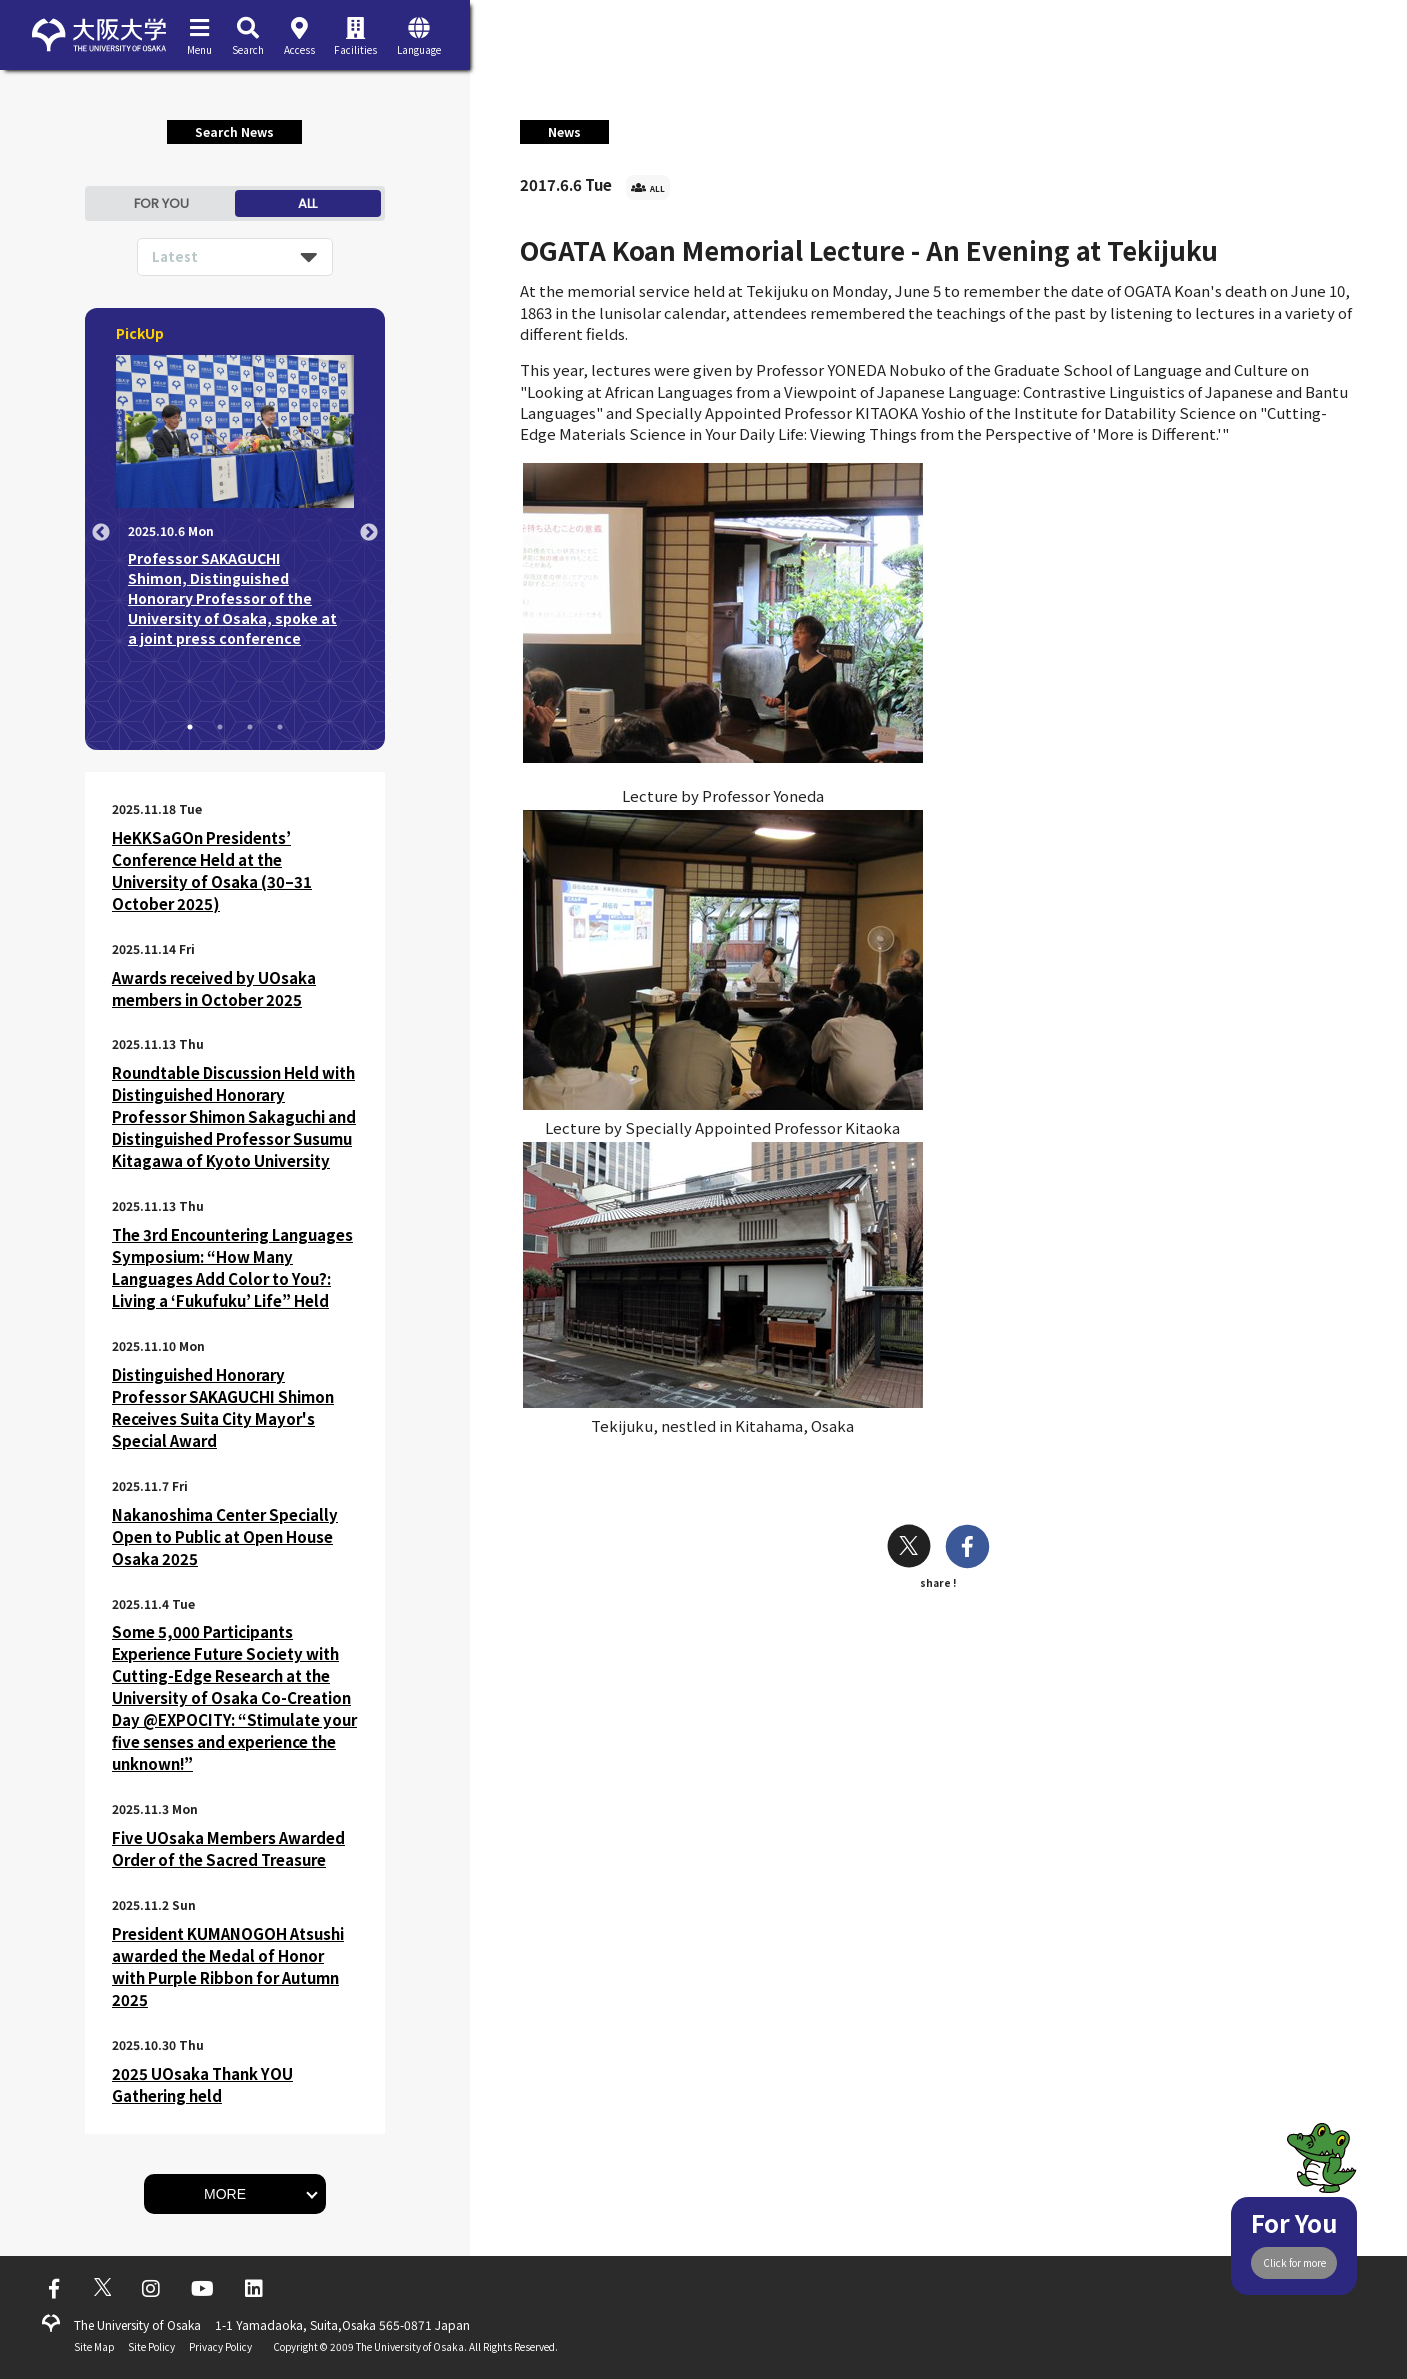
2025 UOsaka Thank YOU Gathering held (202, 2084)
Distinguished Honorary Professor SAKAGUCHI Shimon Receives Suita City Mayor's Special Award (223, 1407)
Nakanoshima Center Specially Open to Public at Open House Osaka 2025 (225, 1536)
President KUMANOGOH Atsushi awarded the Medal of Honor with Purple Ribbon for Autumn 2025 (228, 1966)
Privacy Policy (220, 2346)
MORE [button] (225, 2194)
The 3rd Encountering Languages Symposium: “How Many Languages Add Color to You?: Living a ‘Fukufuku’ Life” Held (232, 1267)
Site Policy (151, 2346)
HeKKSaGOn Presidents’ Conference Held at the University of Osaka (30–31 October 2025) (212, 870)
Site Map (94, 2346)
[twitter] (909, 1548)
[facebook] (967, 1548)
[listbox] (235, 257)
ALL (307, 203)
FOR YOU (161, 203)
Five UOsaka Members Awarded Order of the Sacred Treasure (228, 1848)
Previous (101, 533)
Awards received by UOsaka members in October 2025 (214, 988)
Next (369, 533)
